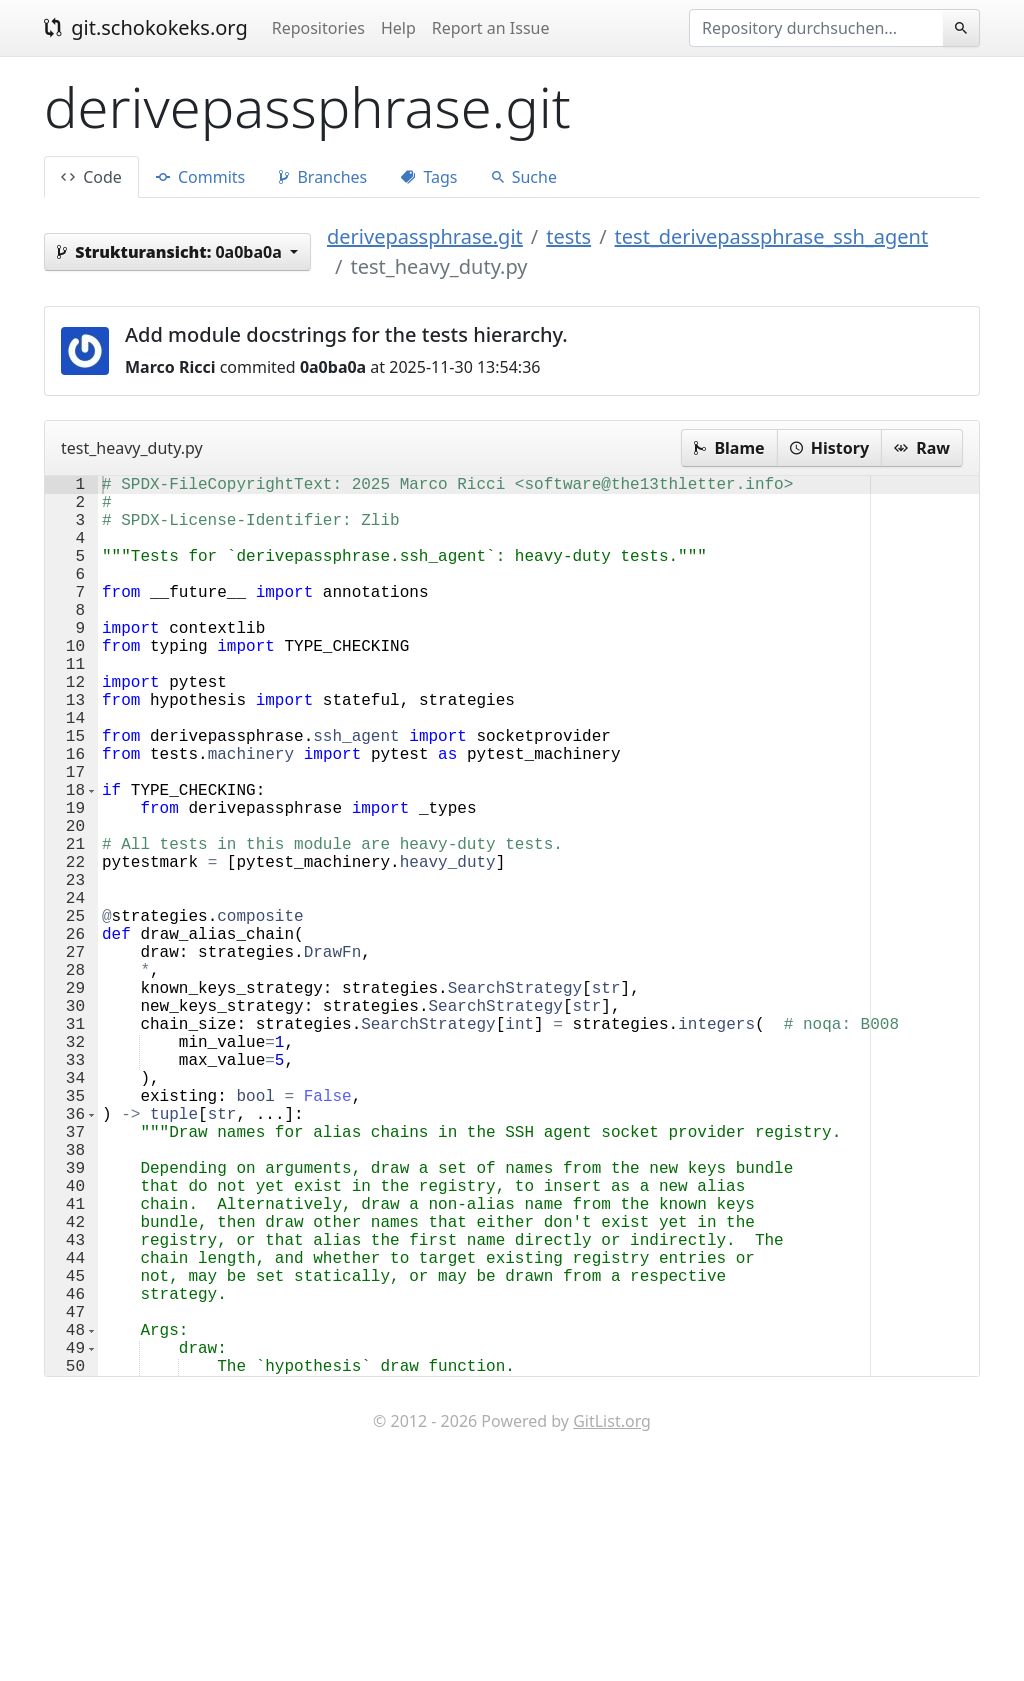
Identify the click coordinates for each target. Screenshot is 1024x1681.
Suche (524, 177)
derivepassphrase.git (425, 236)
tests (568, 236)
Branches (323, 177)
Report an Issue (491, 28)
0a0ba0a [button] (171, 252)
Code (91, 177)
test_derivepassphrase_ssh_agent (772, 236)
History (829, 448)
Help (398, 28)
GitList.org (612, 1621)
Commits (200, 177)
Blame (729, 448)
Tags (429, 177)
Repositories (318, 28)
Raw (922, 448)
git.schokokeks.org (146, 27)
